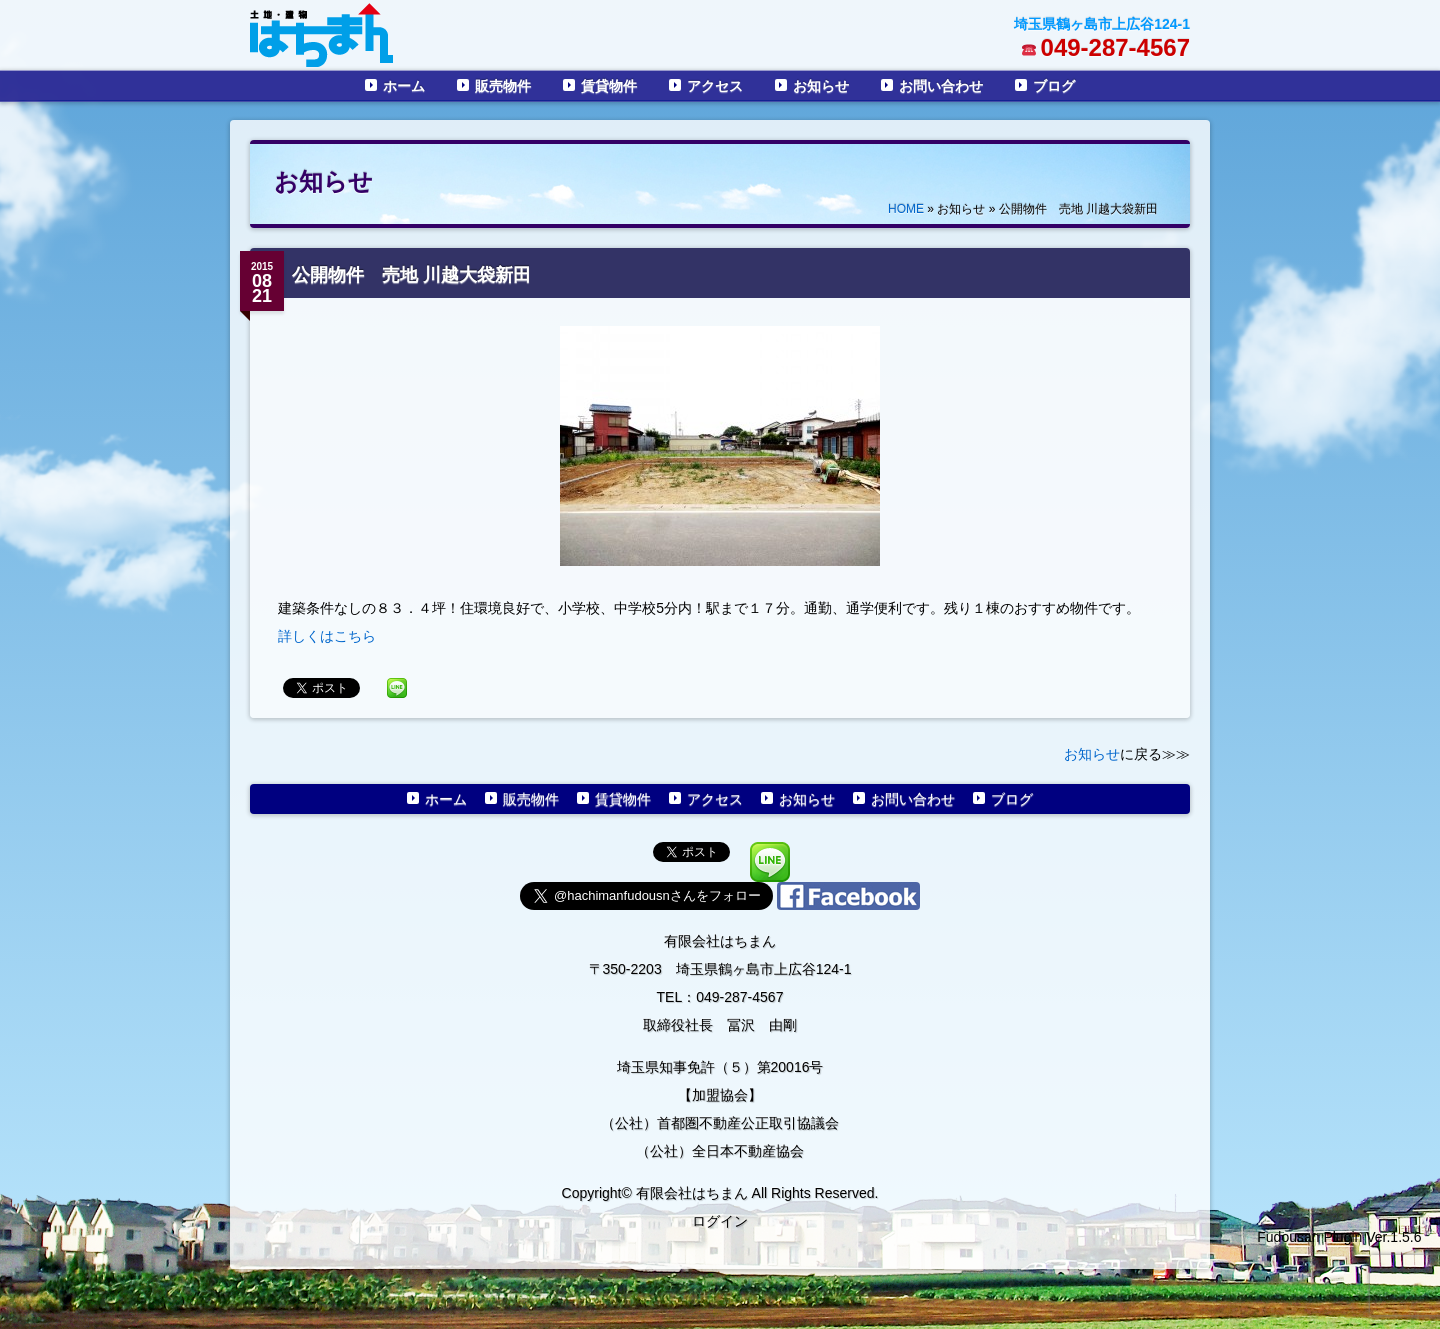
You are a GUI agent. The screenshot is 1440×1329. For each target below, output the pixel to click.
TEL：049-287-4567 (720, 997)
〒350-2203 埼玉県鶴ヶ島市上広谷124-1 (720, 969)
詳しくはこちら (327, 636)
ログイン (720, 1221)
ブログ (1054, 86)
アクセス (715, 86)
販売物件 (503, 86)
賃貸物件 (609, 86)
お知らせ (821, 86)
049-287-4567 (1115, 47)
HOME (906, 209)
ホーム (404, 86)
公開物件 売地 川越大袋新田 (411, 275)
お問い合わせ (941, 86)
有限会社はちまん (720, 941)
